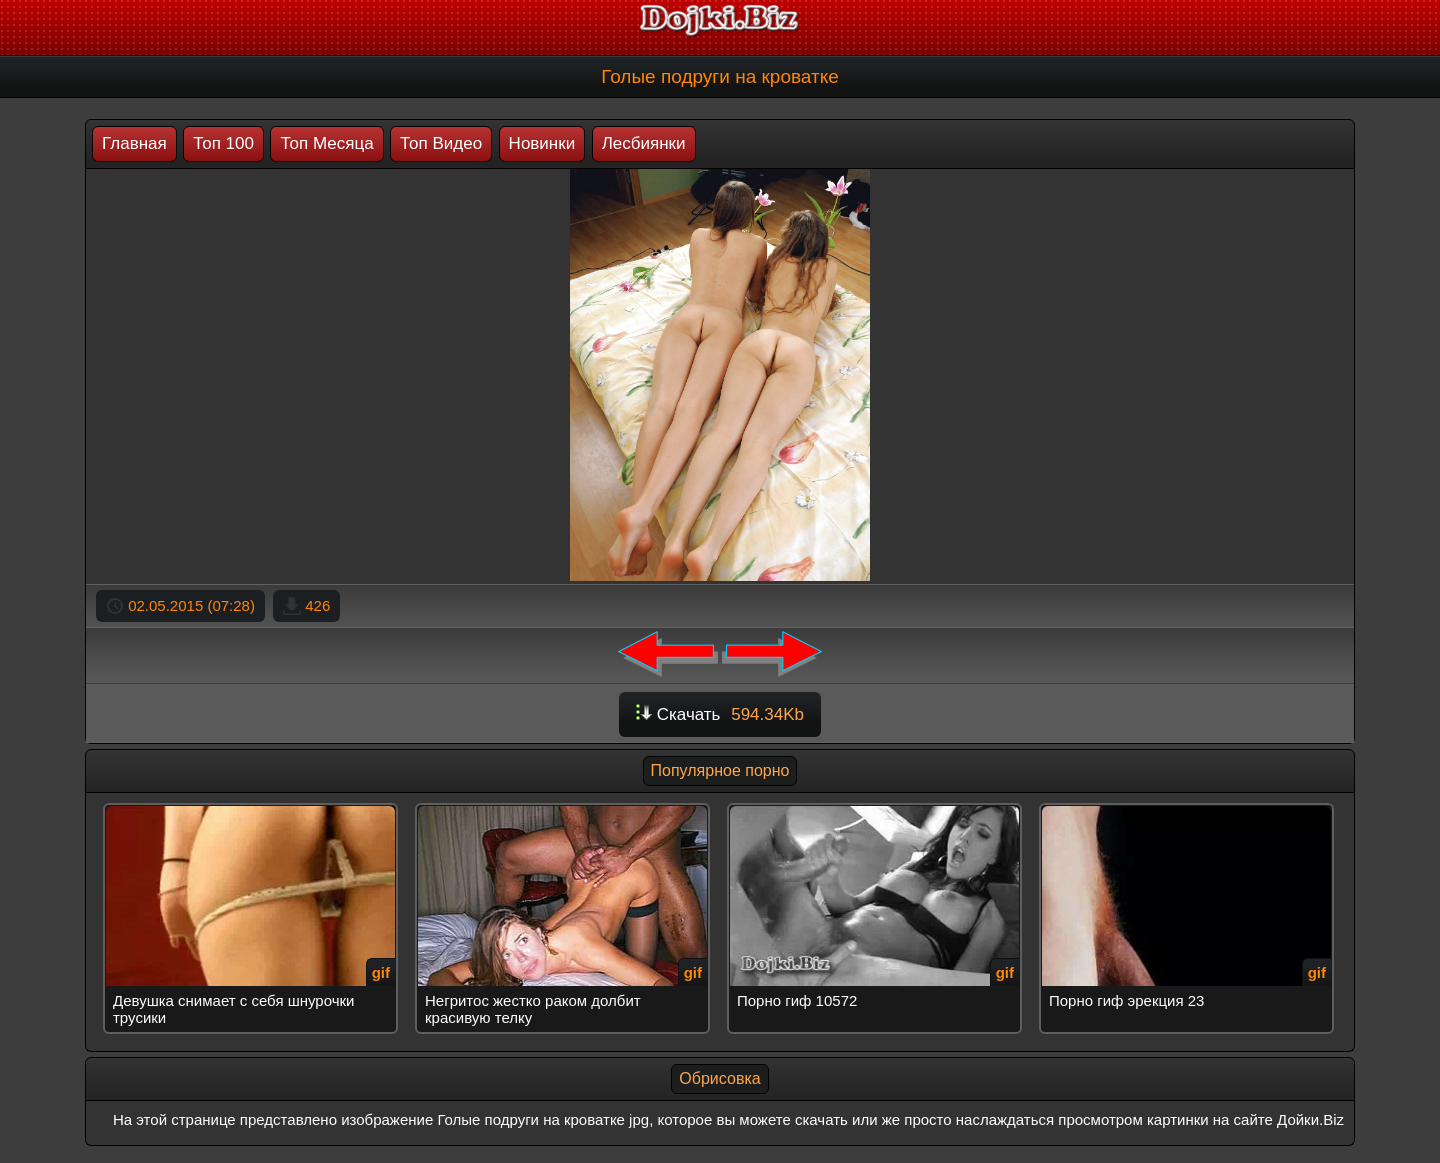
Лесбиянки (644, 143)
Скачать (720, 714)
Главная (134, 143)
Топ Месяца (326, 143)
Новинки (542, 143)
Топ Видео (441, 143)
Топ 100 (223, 143)
